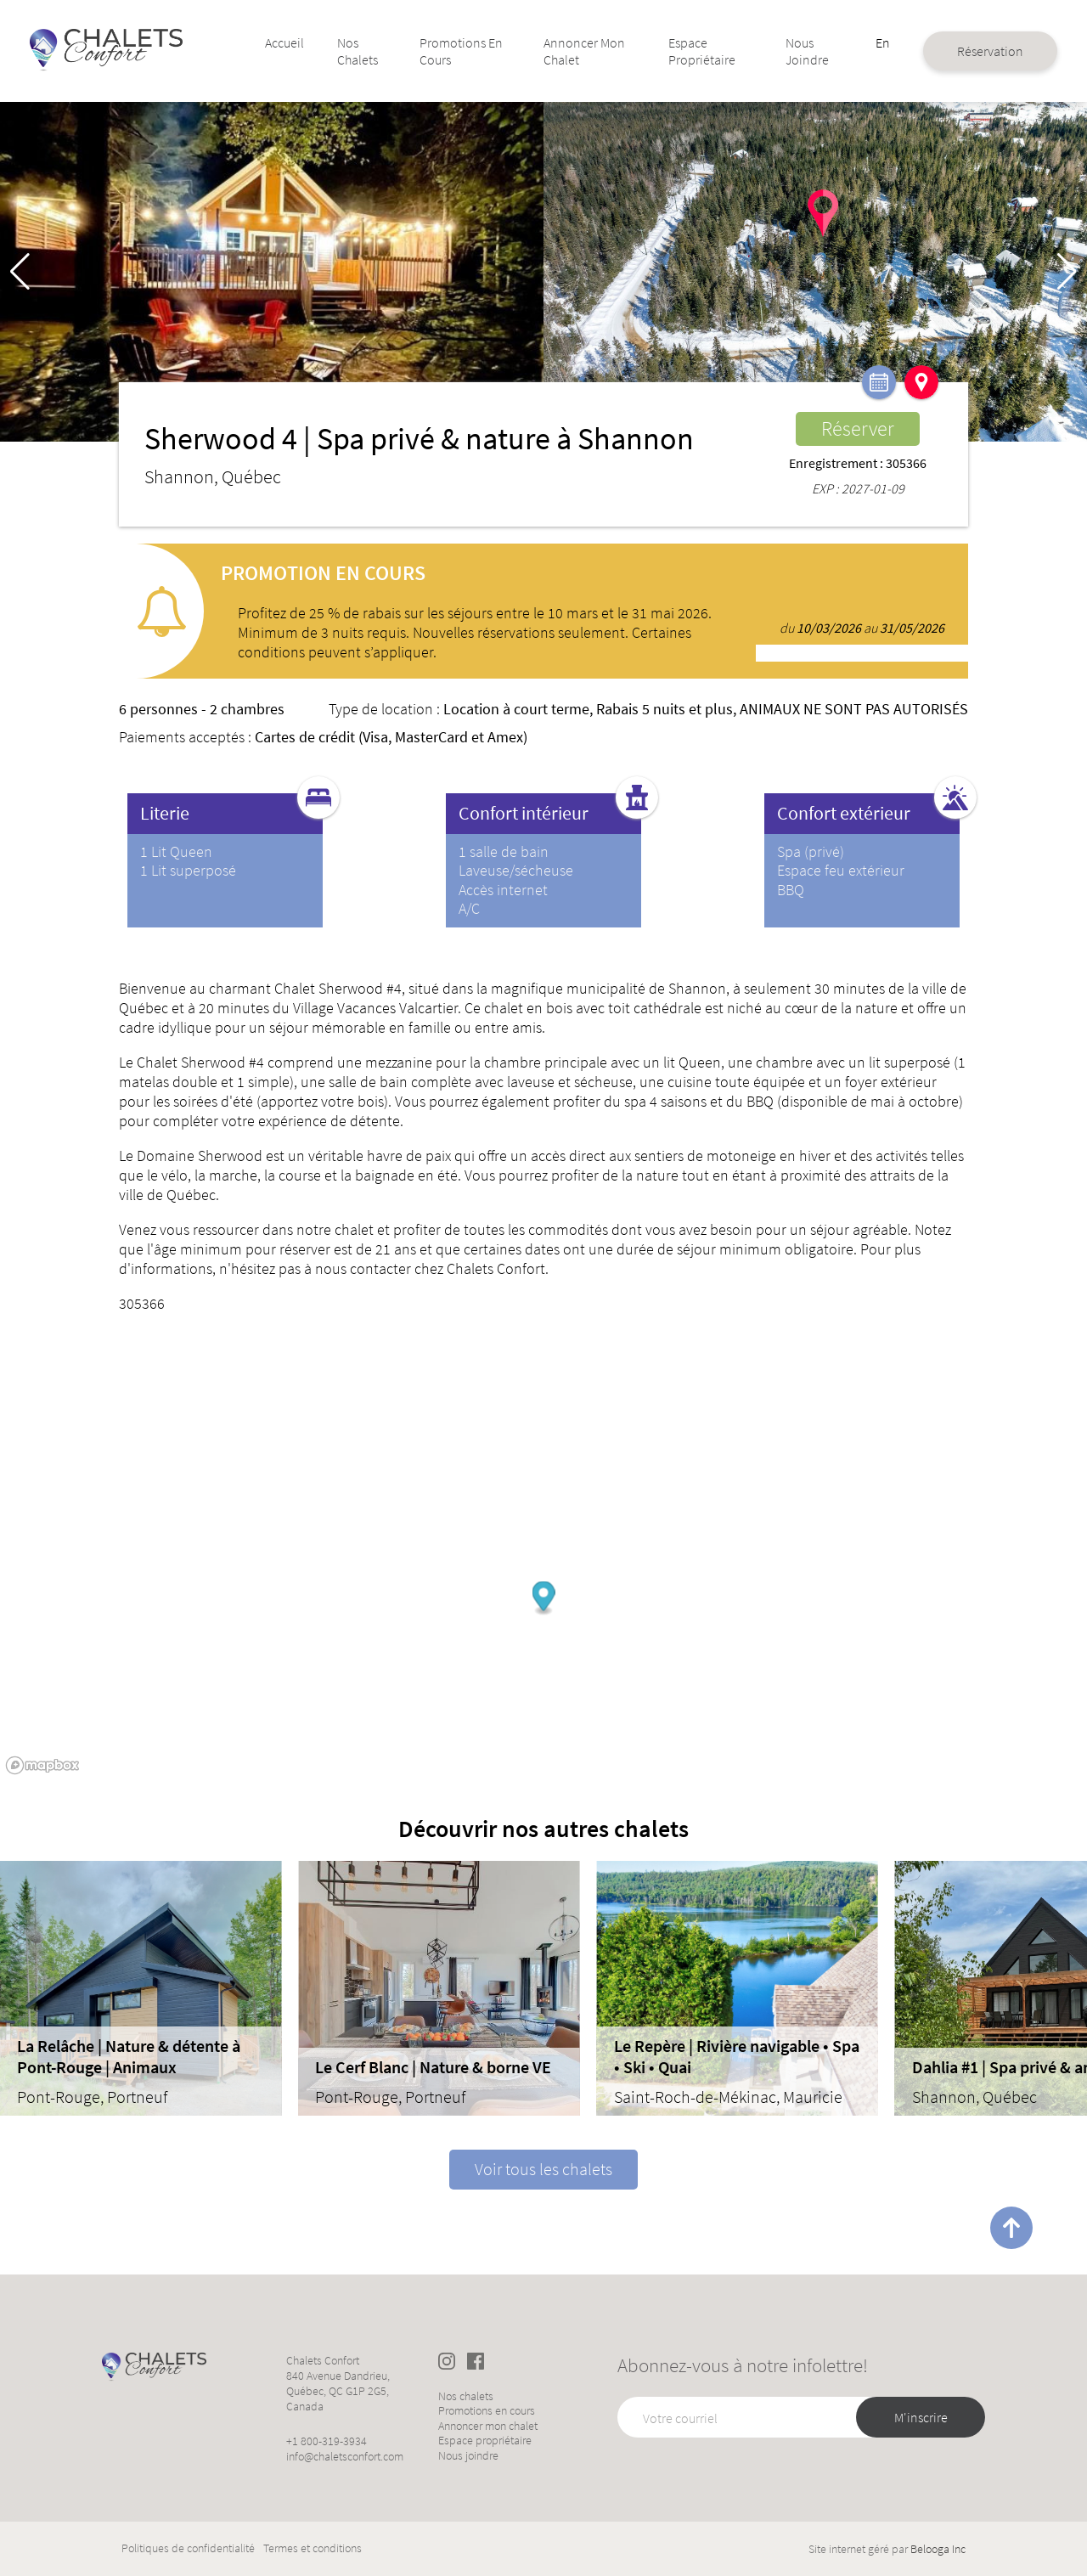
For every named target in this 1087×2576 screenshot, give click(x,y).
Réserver (857, 428)
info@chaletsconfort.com (344, 2456)
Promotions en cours (460, 51)
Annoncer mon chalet (580, 51)
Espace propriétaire (686, 51)
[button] (1067, 271)
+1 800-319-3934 (326, 2441)
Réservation (952, 50)
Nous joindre (780, 51)
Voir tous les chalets (543, 2168)
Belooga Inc (938, 2548)
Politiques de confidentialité (188, 2548)
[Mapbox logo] (42, 1765)
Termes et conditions (312, 2548)
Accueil (302, 42)
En (848, 42)
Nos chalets (372, 51)
